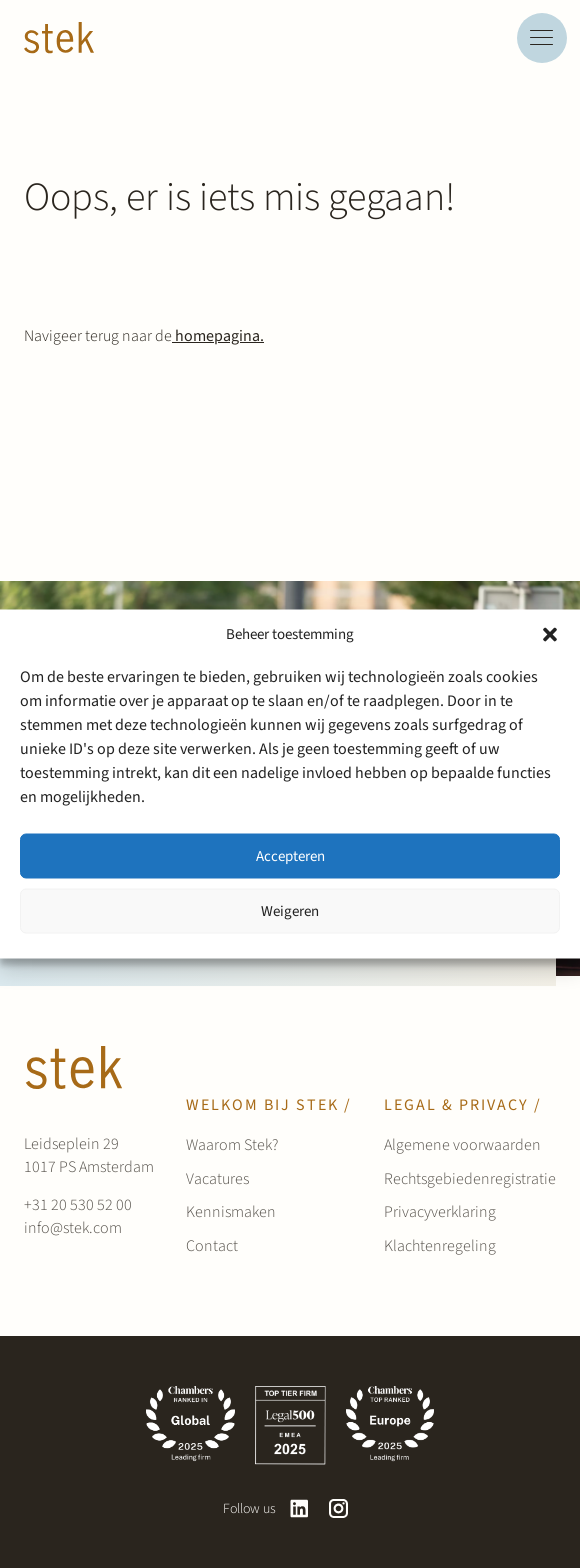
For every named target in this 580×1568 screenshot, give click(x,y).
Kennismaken (231, 1212)
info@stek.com (73, 1228)
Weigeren (290, 910)
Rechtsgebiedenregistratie (470, 1179)
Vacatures (217, 1179)
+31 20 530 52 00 (78, 1205)
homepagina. (218, 336)
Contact (212, 1246)
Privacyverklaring (440, 1212)
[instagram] (338, 1508)
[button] (550, 635)
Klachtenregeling (440, 1246)
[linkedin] (299, 1508)
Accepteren (290, 855)
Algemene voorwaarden (462, 1145)
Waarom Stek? (232, 1145)
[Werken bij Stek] (59, 38)
